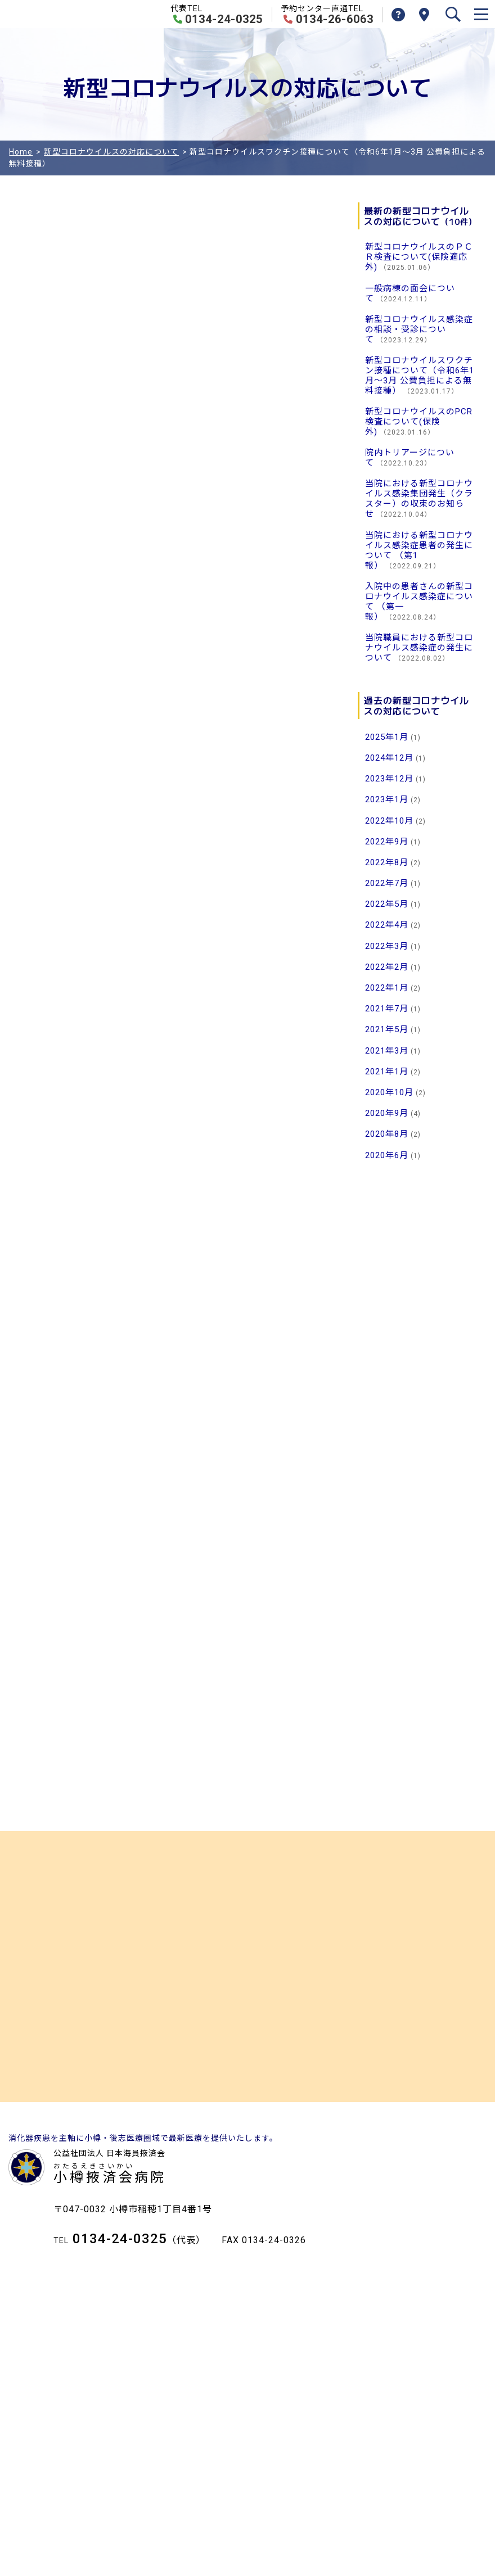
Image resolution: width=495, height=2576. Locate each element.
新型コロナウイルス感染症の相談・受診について (419, 329)
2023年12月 (389, 779)
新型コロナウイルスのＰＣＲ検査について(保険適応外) (419, 257)
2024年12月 (389, 758)
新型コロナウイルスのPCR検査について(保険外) (418, 421)
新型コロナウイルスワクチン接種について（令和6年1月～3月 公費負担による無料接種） (419, 375)
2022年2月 (386, 967)
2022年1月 (386, 988)
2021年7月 (386, 1009)
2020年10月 (389, 1092)
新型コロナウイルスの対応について (111, 151)
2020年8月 (386, 1134)
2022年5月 (386, 904)
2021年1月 (386, 1071)
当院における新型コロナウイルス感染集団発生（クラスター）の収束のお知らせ (419, 498)
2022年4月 (386, 925)
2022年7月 (386, 883)
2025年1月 (386, 737)
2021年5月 (386, 1029)
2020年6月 (386, 1155)
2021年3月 (386, 1051)
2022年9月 (386, 842)
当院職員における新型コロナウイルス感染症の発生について (419, 647)
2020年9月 (386, 1113)
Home (21, 151)
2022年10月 (389, 821)
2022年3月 (386, 946)
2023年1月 (386, 799)
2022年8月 (386, 862)
